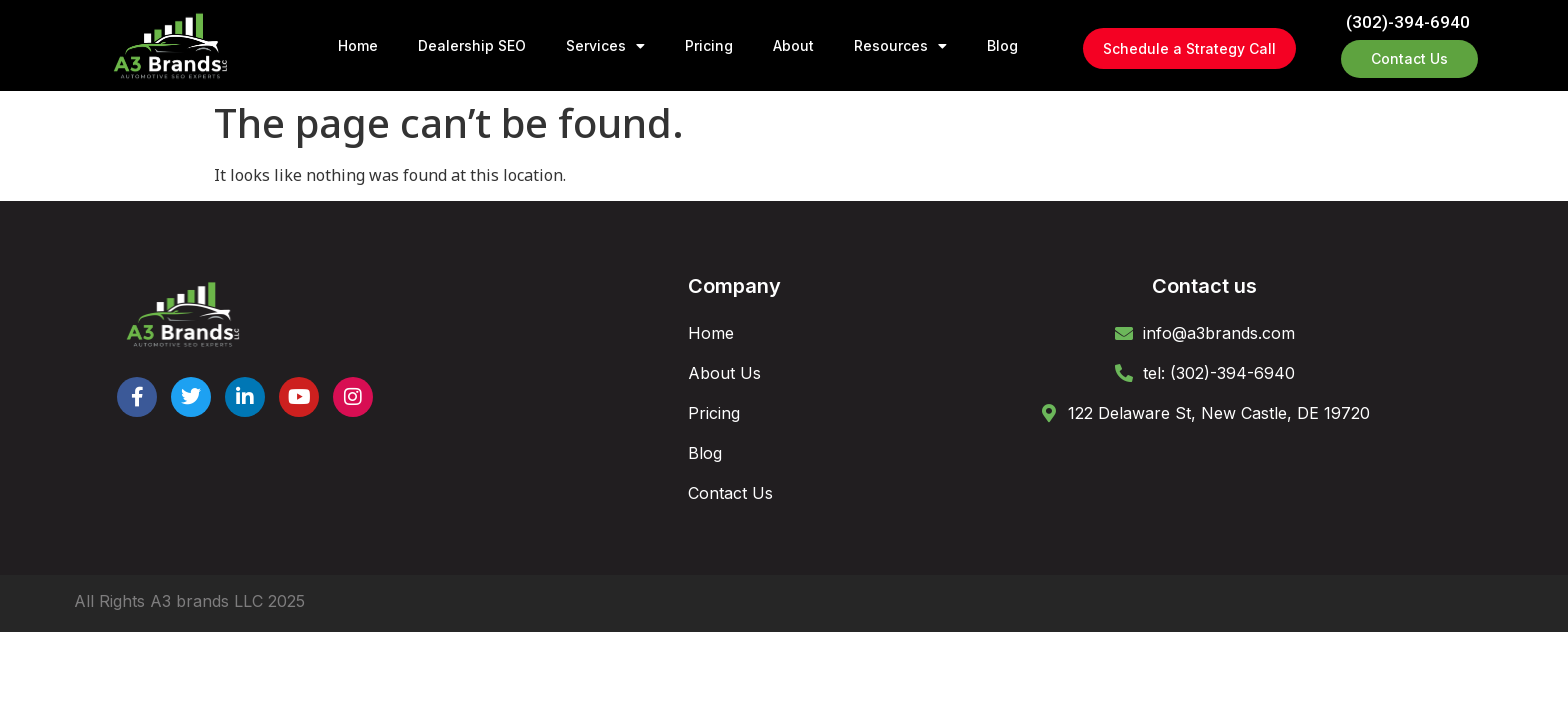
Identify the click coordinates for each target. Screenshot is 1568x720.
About (793, 45)
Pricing (709, 45)
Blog (1002, 45)
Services (605, 46)
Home (358, 45)
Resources (900, 46)
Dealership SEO (472, 45)
